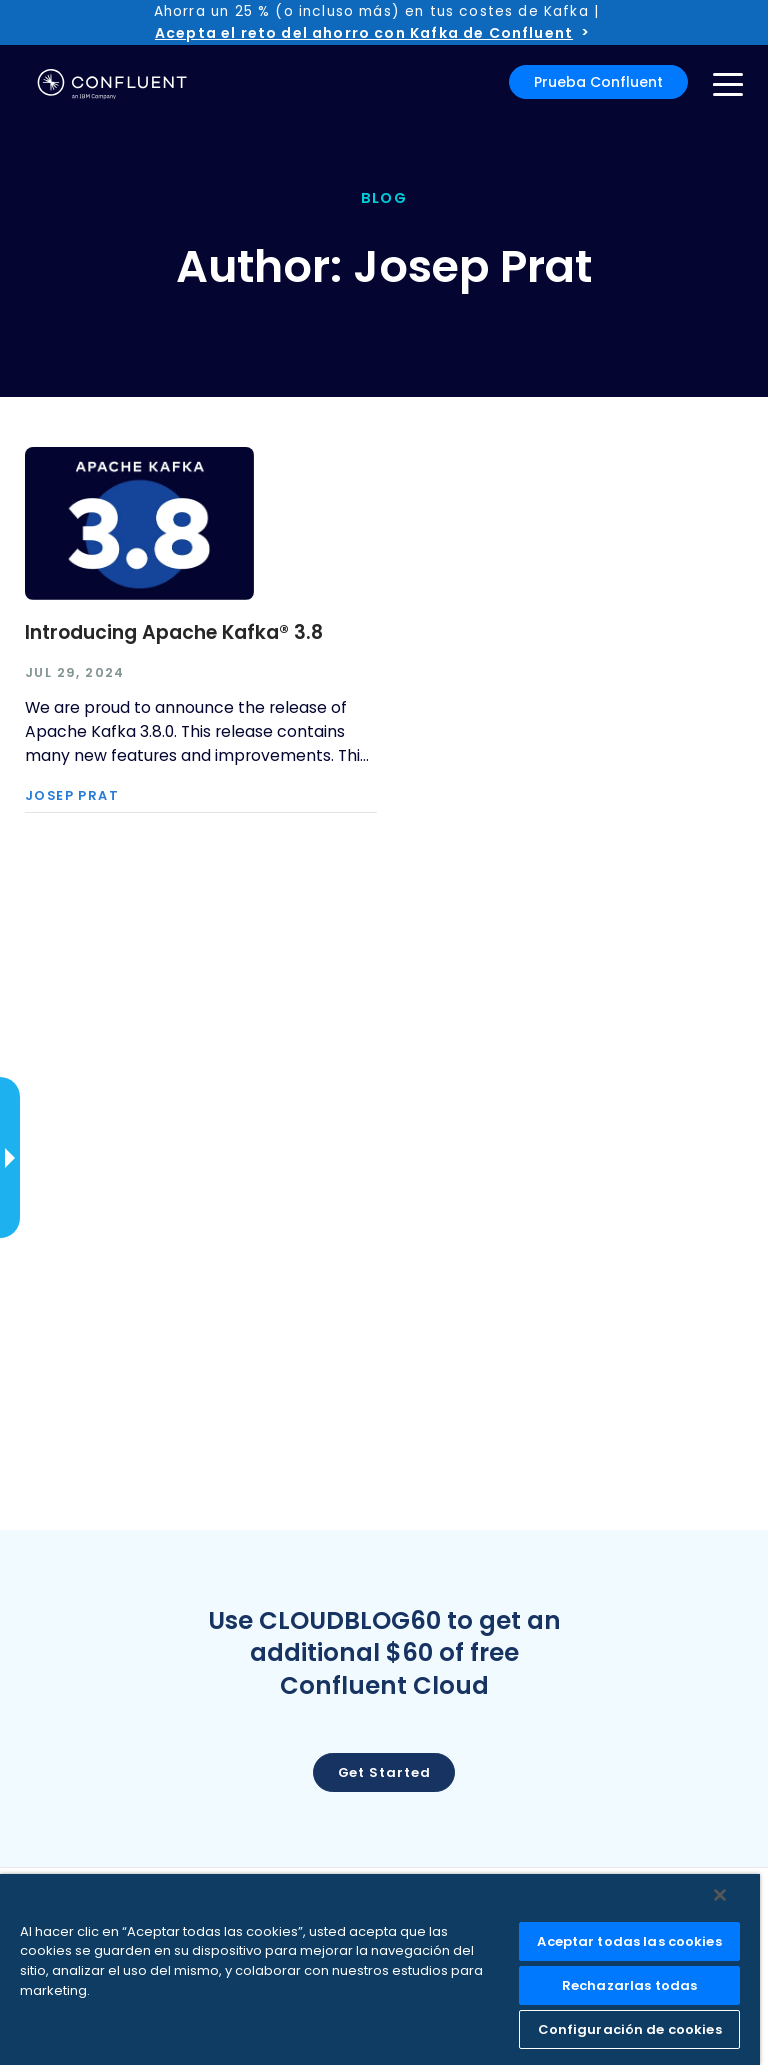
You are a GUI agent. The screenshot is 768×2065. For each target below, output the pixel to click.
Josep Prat (72, 796)
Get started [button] (384, 1772)
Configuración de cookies (630, 2029)
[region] (380, 1969)
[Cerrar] (720, 1895)
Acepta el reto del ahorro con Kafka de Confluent (364, 33)
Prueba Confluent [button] (598, 82)
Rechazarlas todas (629, 1985)
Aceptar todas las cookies (629, 1941)
